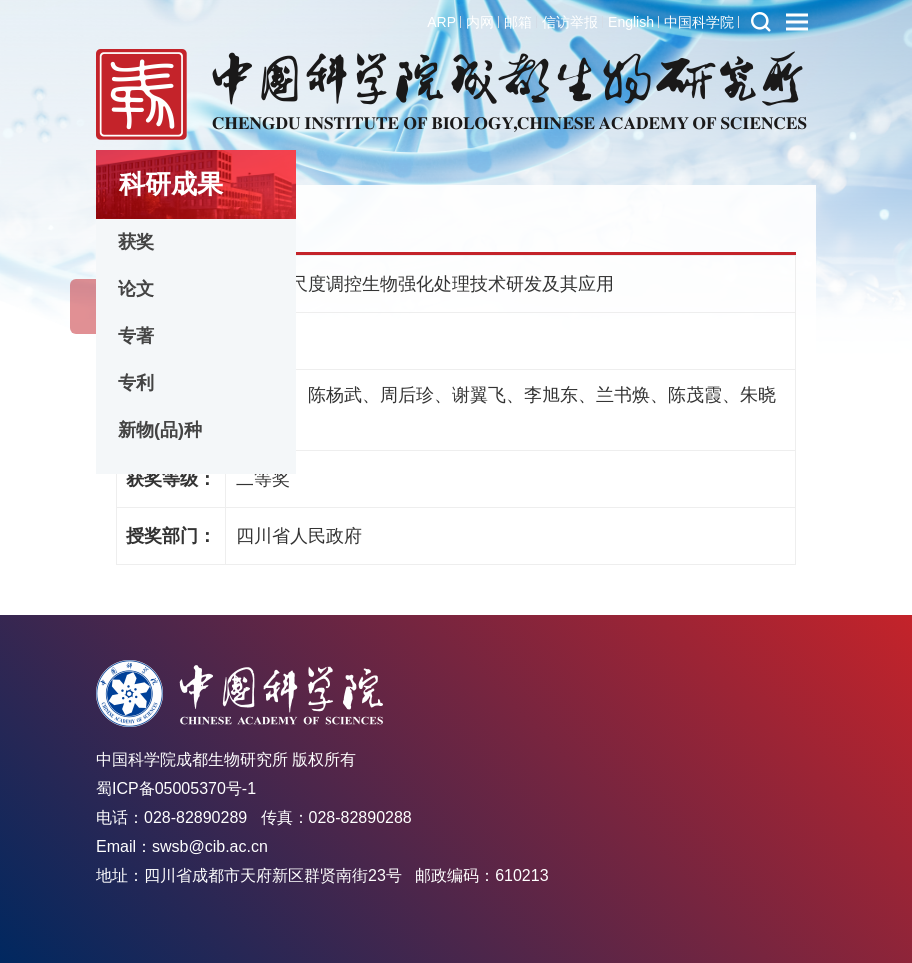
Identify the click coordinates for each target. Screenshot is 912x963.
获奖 (136, 242)
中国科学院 (699, 22)
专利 (136, 383)
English (631, 22)
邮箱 (518, 22)
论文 (136, 289)
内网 (480, 22)
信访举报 (570, 22)
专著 (136, 336)
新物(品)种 (160, 430)
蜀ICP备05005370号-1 (176, 788)
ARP (441, 22)
